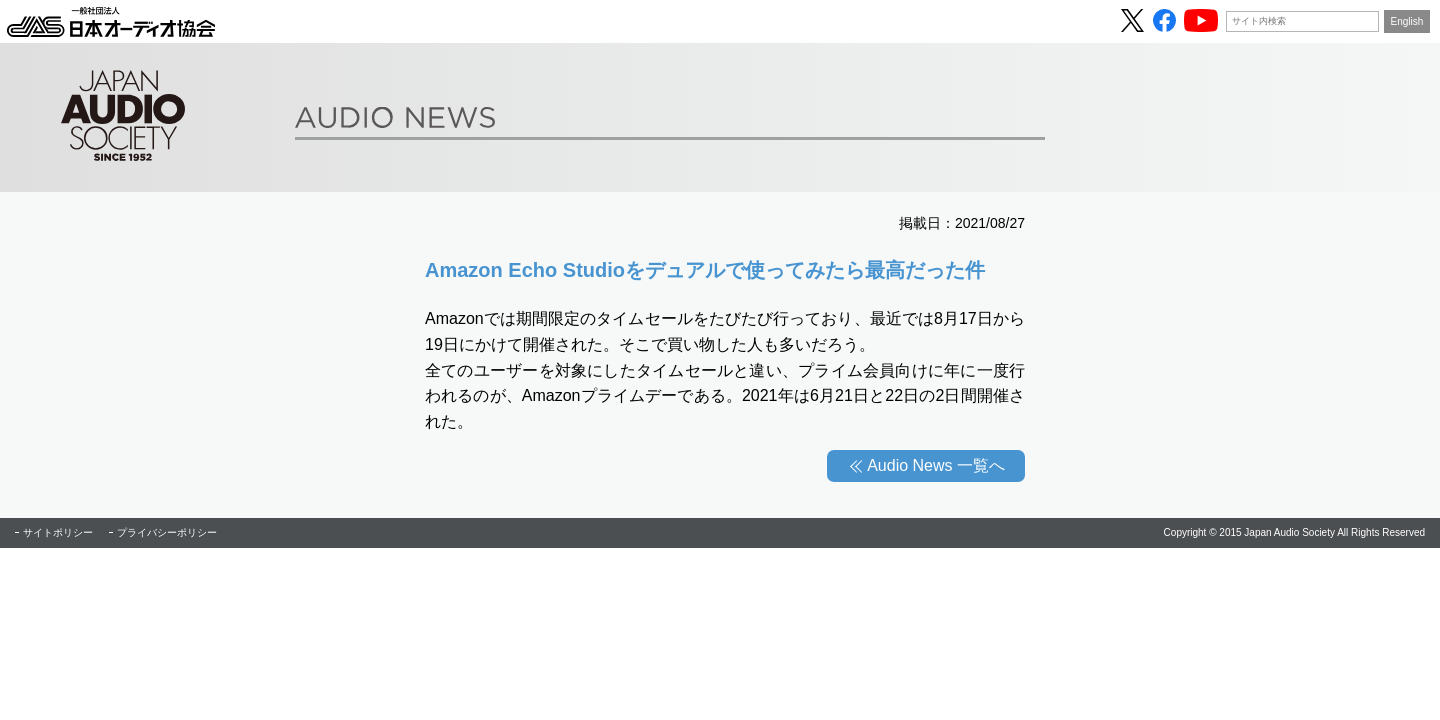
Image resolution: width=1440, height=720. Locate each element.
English (1407, 21)
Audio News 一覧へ (936, 465)
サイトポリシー (58, 532)
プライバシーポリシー (167, 532)
